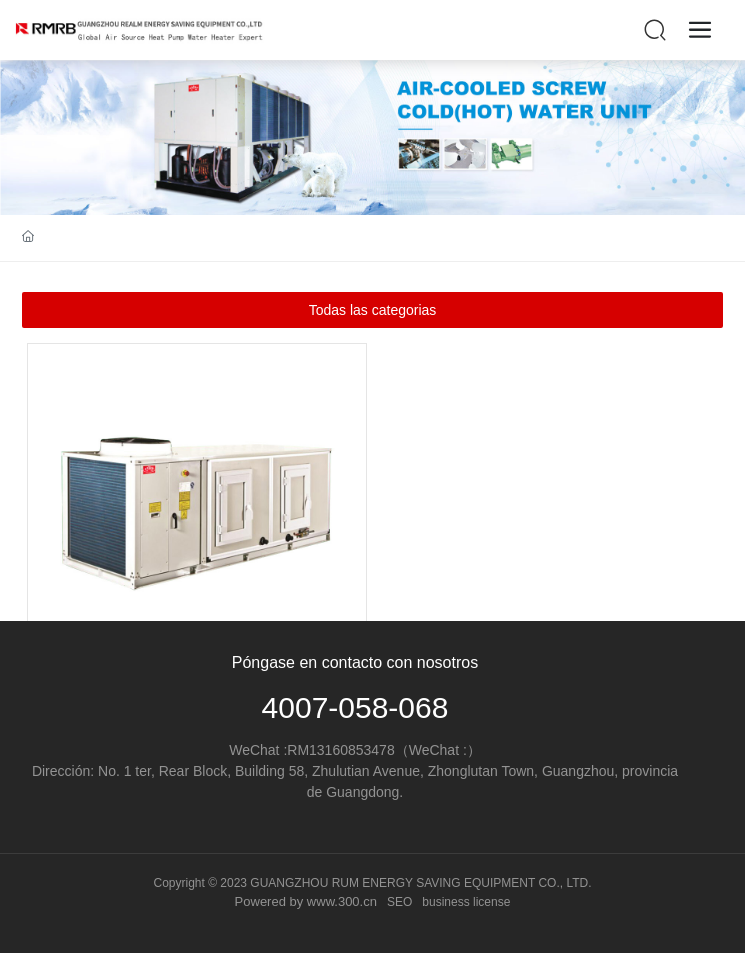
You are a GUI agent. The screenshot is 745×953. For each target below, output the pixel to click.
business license (466, 902)
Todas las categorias (373, 310)
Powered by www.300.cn (306, 901)
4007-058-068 (355, 707)
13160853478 (352, 750)
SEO (399, 902)
